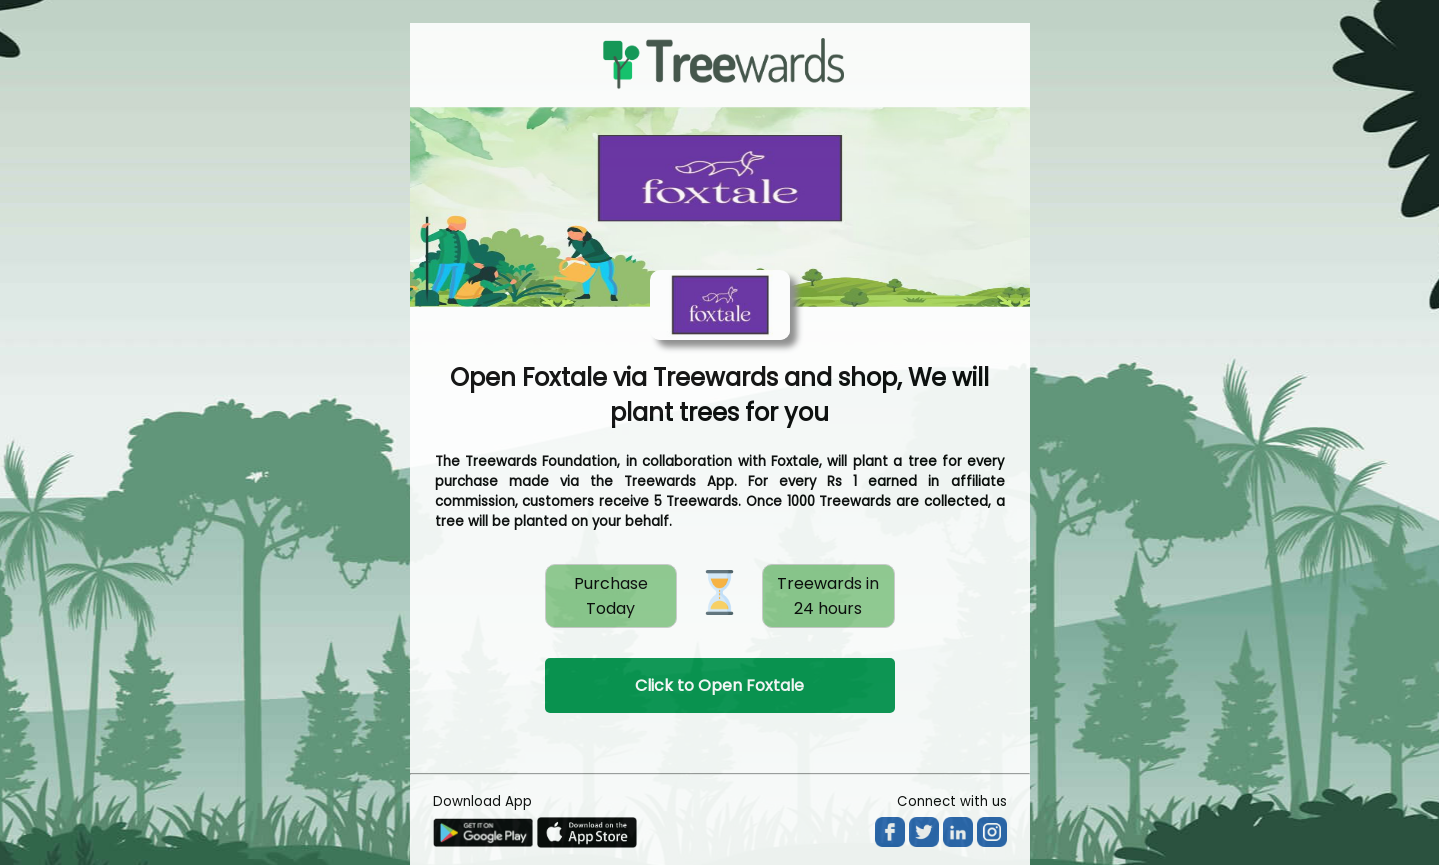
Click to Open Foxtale (719, 685)
